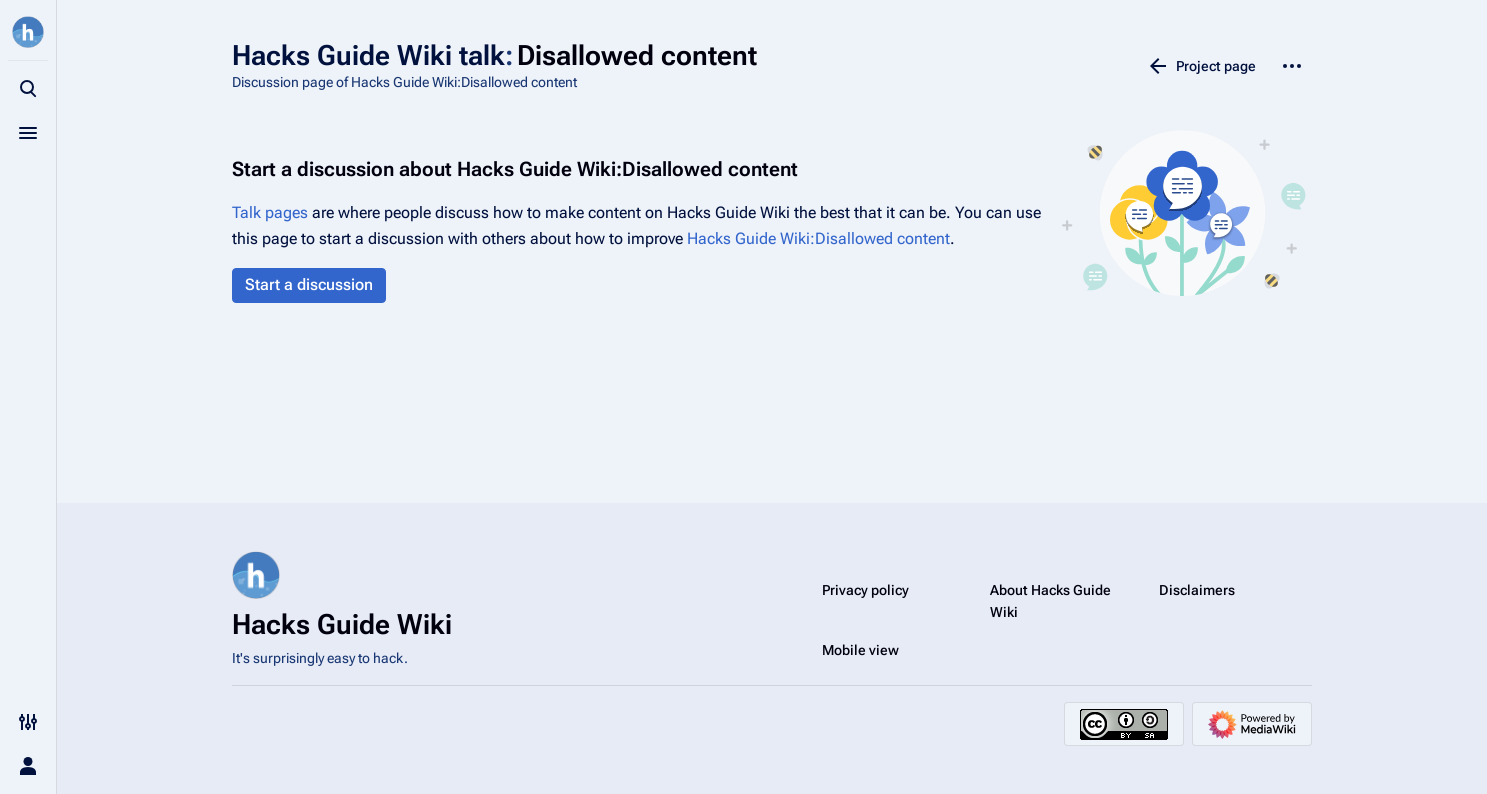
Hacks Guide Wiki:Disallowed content (818, 238)
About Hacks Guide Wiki (1050, 601)
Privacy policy (865, 590)
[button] (309, 285)
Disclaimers (1197, 590)
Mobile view (860, 650)
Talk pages (270, 212)
